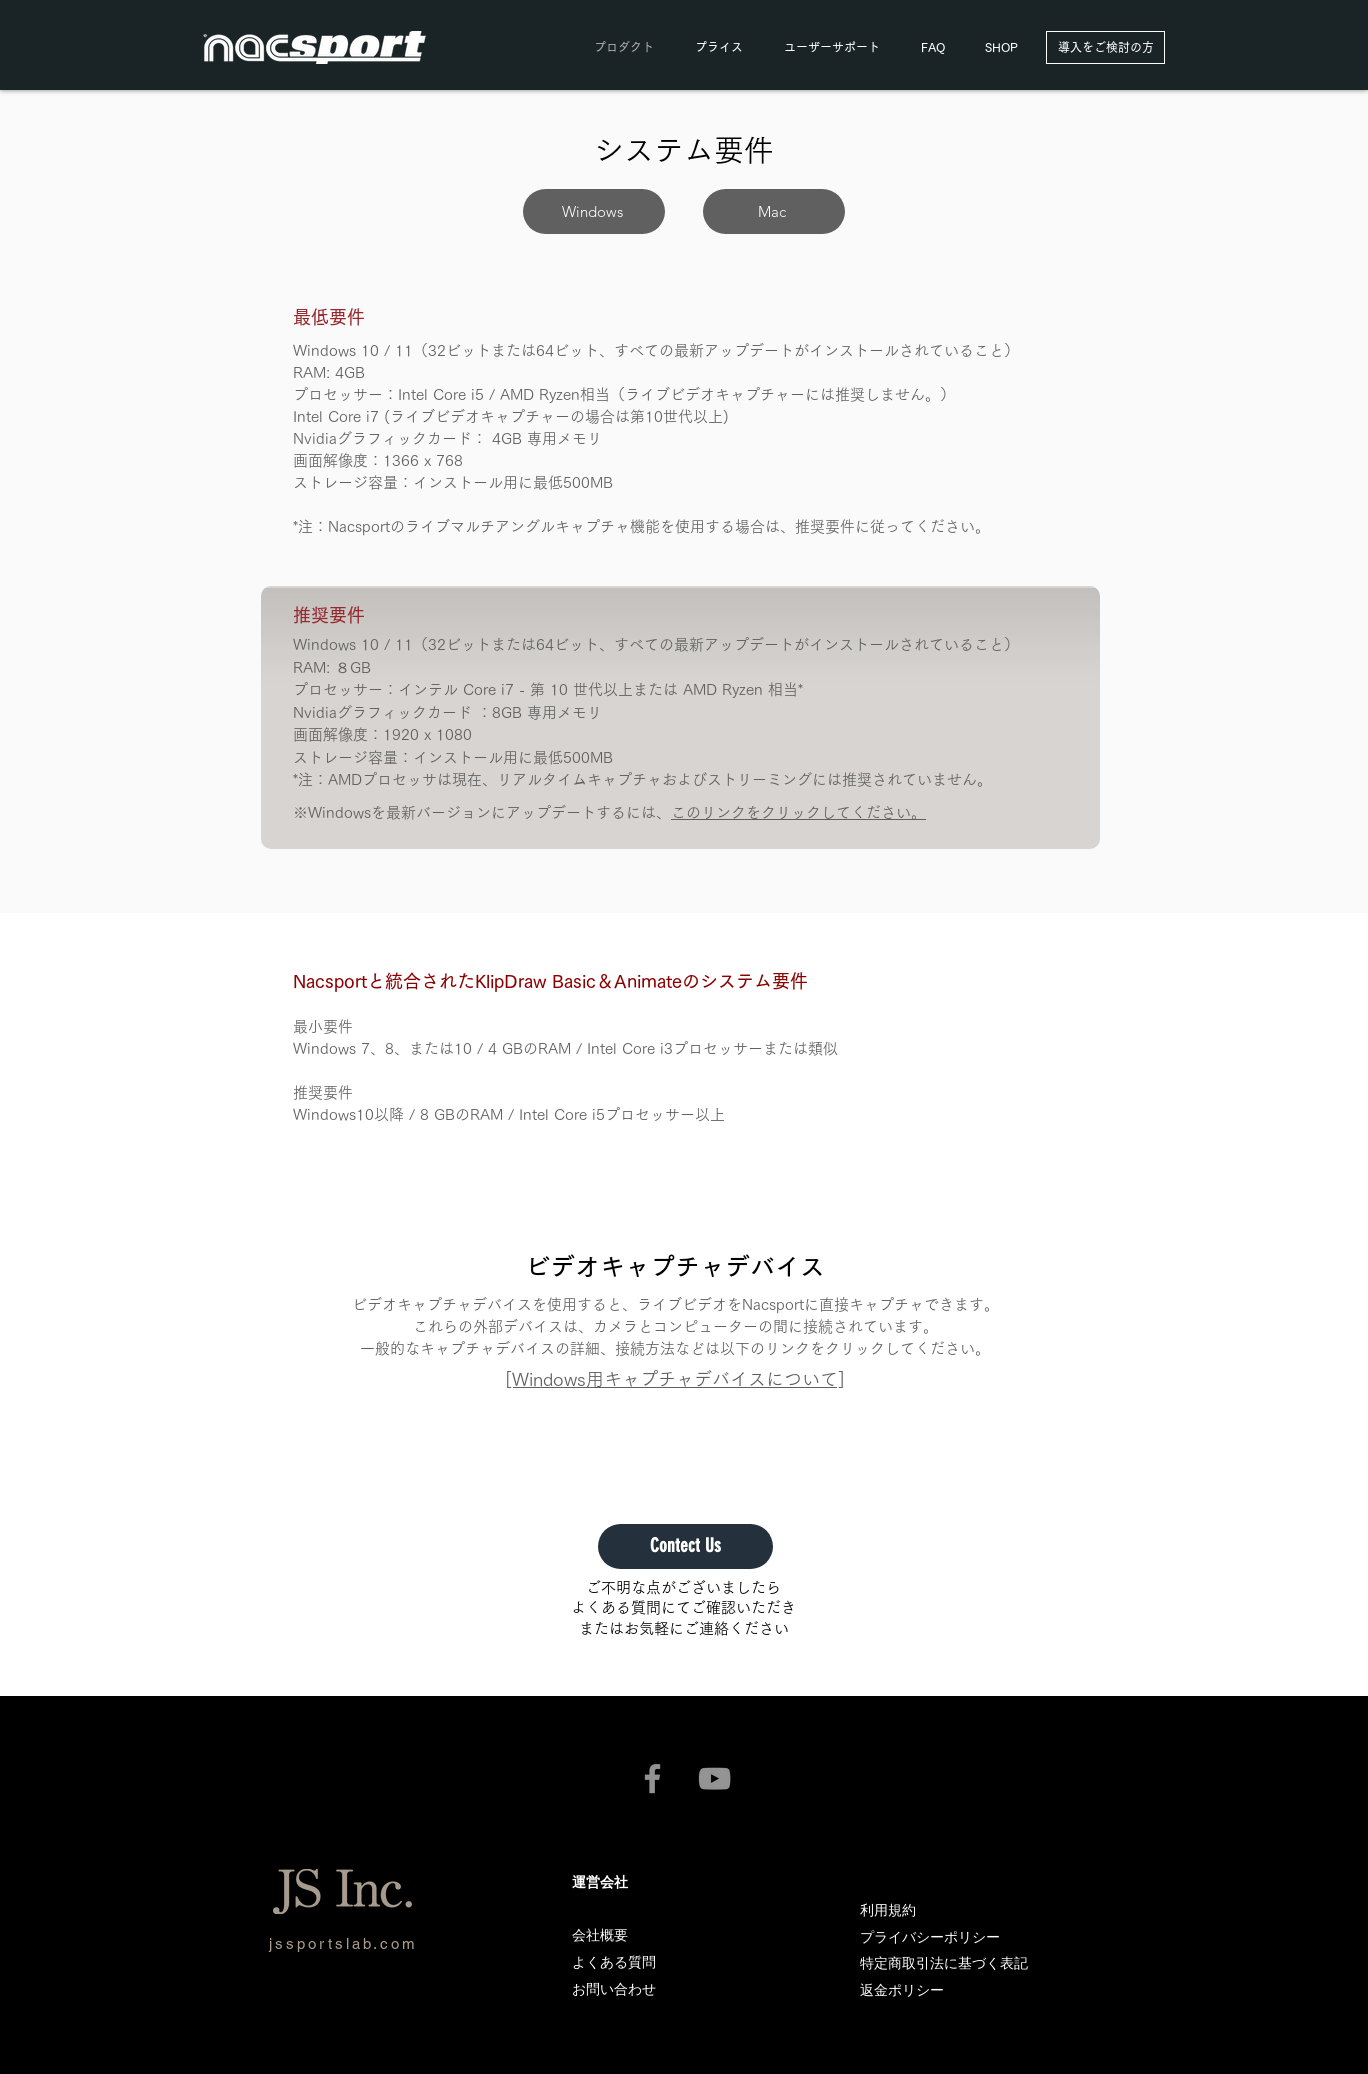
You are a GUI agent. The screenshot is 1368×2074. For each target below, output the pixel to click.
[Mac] (774, 211)
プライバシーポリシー (930, 1937)
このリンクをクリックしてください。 (798, 812)
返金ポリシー (902, 1990)
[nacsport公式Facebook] (652, 1778)
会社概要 (600, 1935)
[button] (831, 47)
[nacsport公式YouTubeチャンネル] (714, 1778)
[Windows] (594, 211)
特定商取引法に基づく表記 (944, 1963)
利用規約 (888, 1910)
